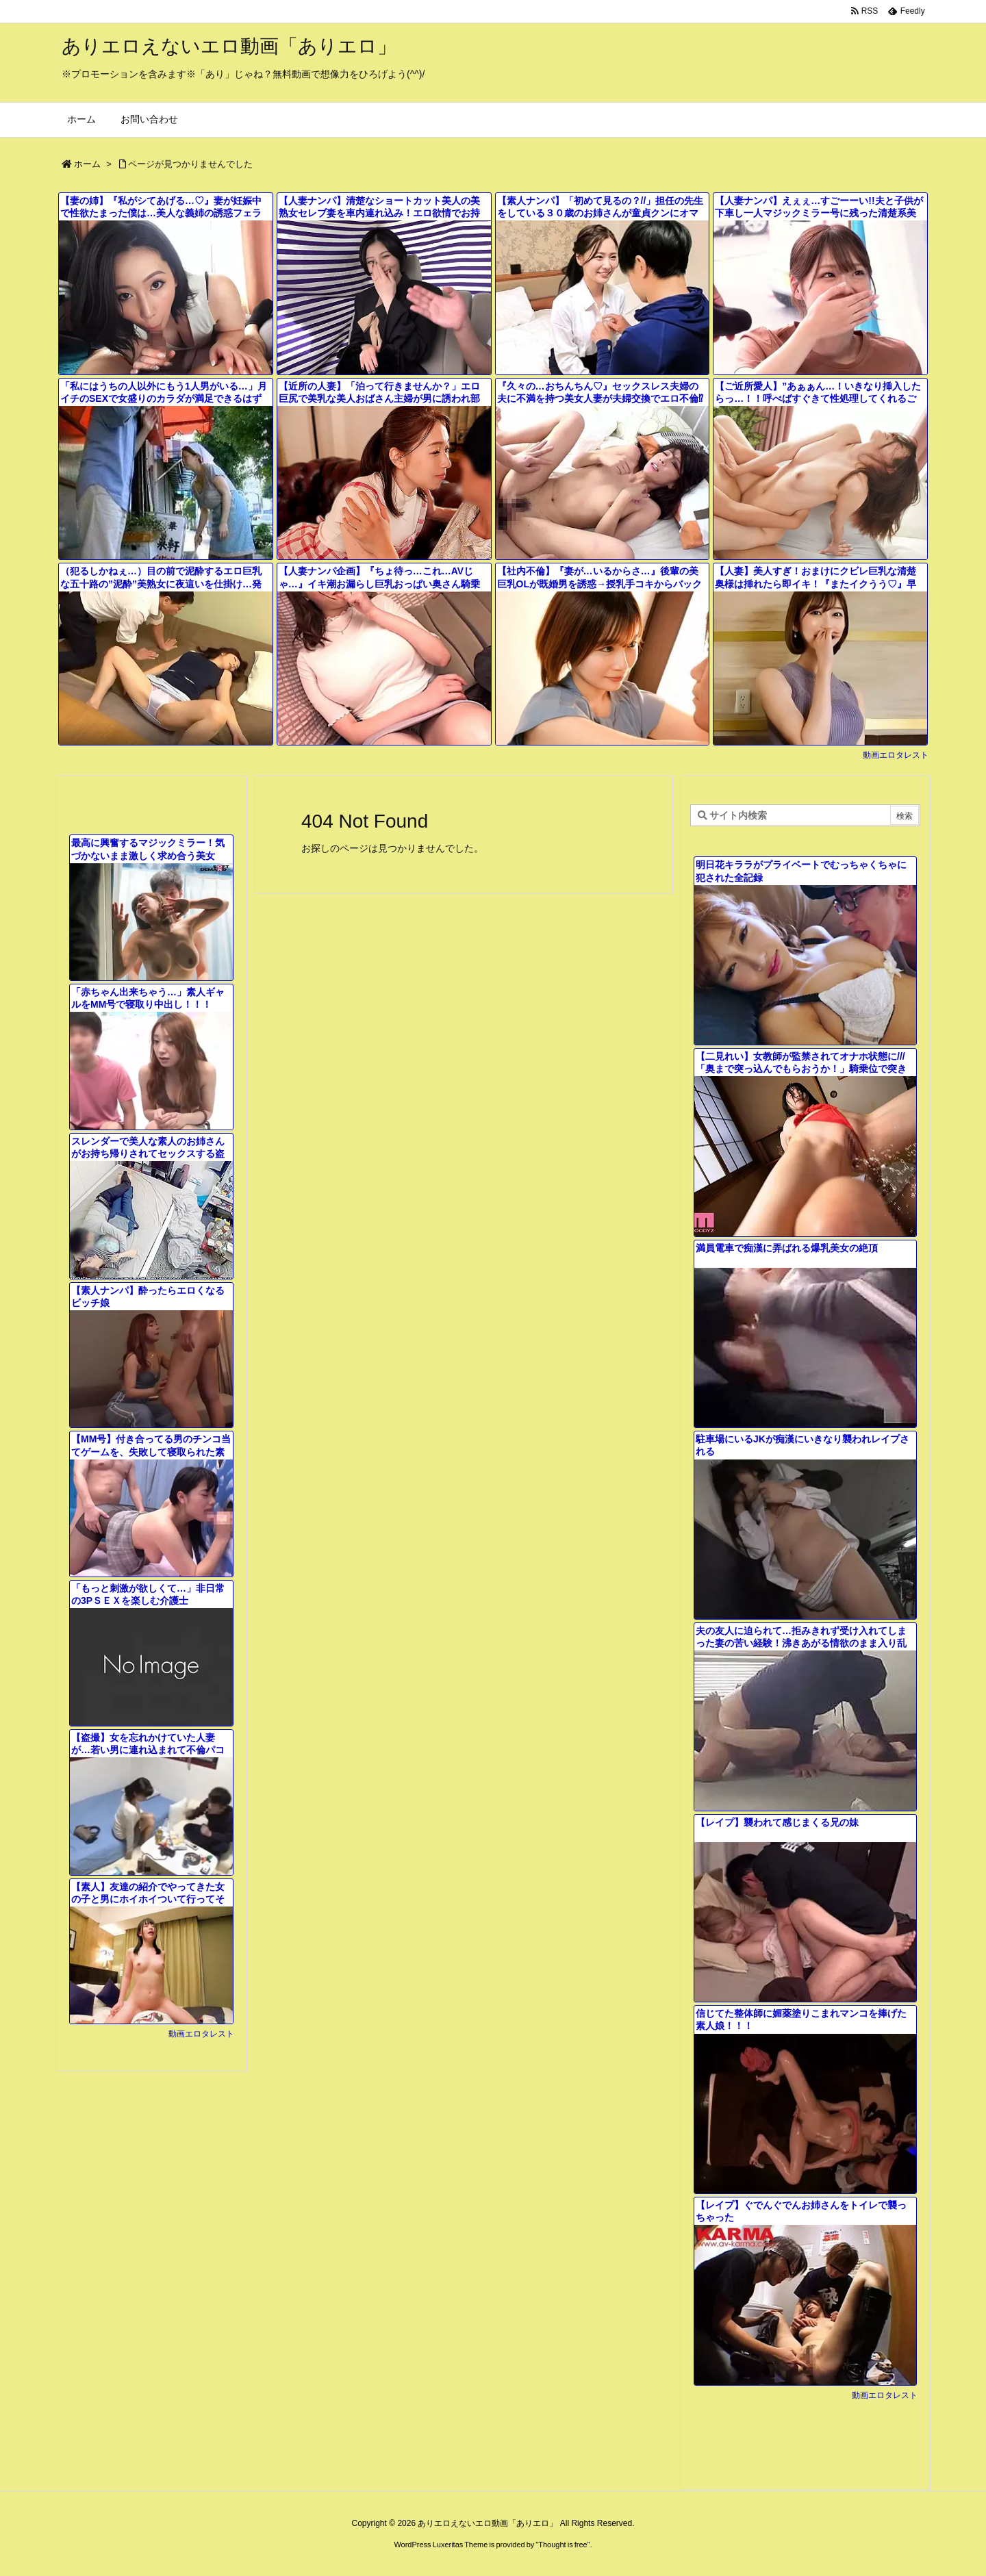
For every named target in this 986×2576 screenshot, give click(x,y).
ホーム (87, 164)
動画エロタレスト (895, 755)
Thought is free (562, 2544)
